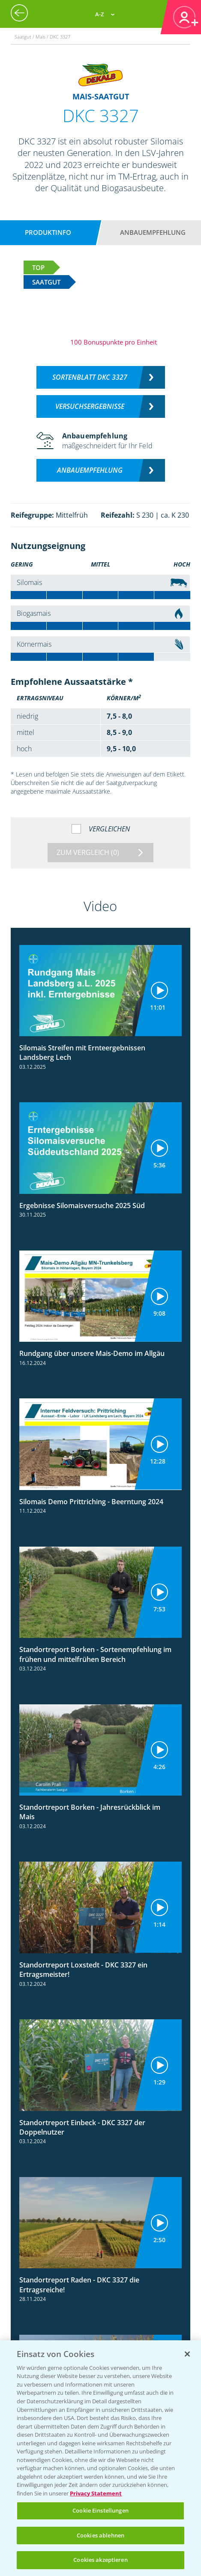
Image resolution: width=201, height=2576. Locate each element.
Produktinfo (48, 232)
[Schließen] (187, 2354)
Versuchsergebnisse (89, 406)
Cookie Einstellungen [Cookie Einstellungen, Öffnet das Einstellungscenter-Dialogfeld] (100, 2510)
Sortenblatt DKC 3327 (89, 377)
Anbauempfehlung (153, 232)
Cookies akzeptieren (100, 2560)
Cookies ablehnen (100, 2535)
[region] (100, 2458)
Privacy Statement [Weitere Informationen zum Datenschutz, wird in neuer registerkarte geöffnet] (96, 2493)
